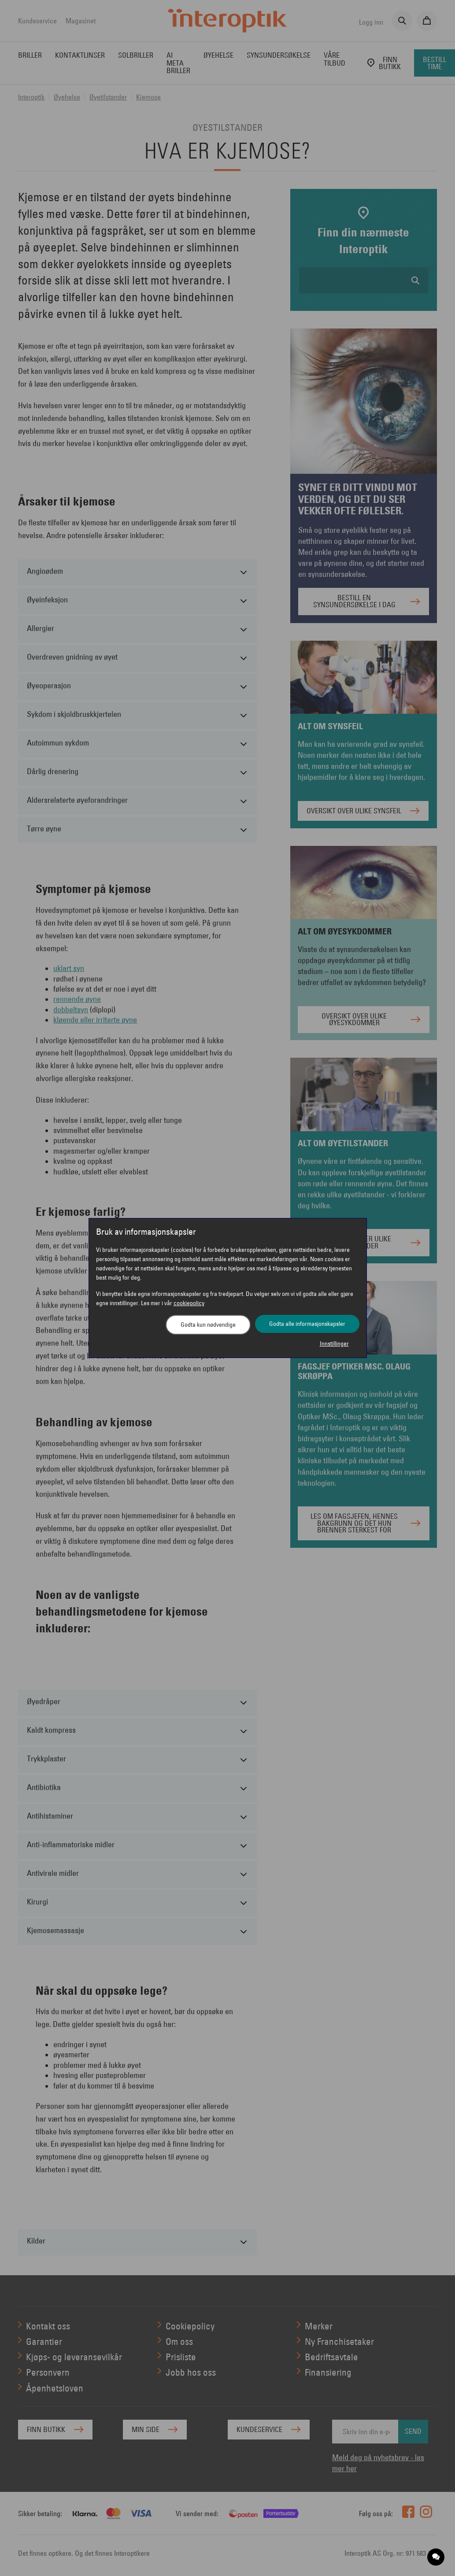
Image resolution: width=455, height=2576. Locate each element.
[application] (436, 2557)
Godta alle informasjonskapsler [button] (307, 1324)
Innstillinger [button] (334, 1343)
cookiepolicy (189, 1303)
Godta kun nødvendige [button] (208, 1325)
